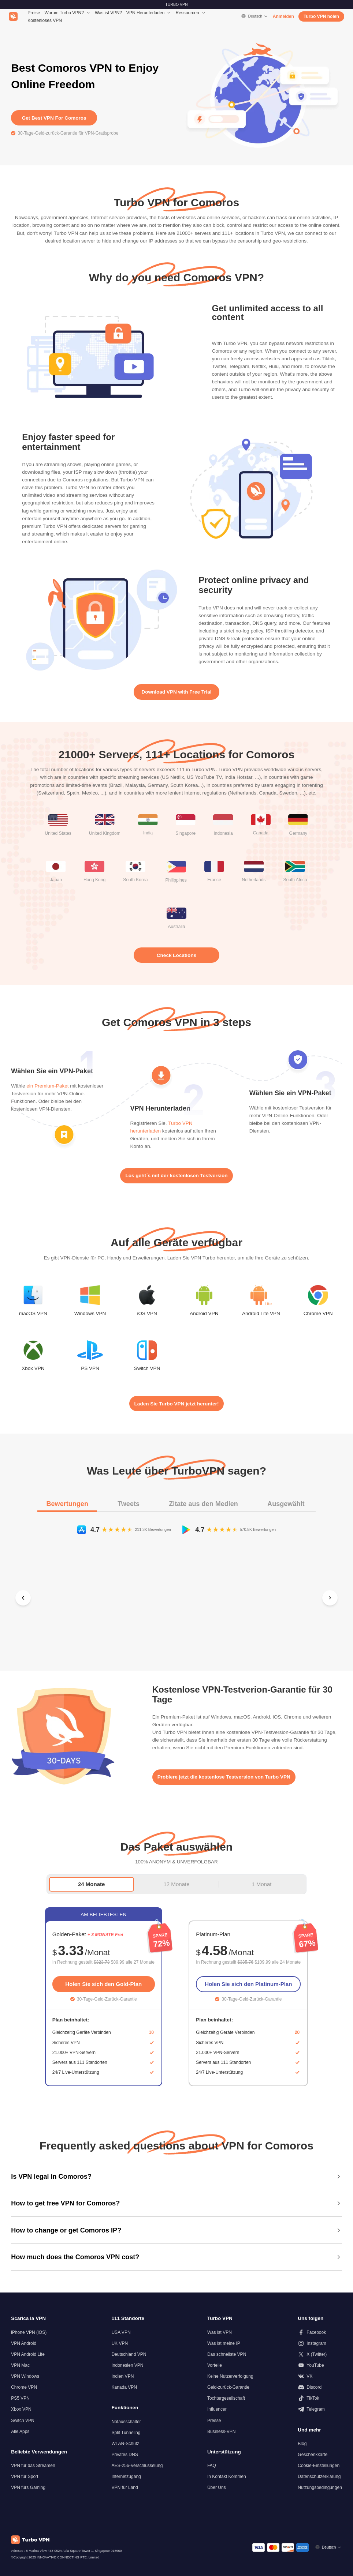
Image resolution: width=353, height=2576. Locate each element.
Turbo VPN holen (321, 16)
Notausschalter (126, 2421)
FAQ (211, 2465)
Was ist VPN (219, 2332)
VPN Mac (20, 2365)
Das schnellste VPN (226, 2354)
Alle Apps (20, 2431)
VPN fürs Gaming (28, 2487)
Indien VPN (122, 2376)
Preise (33, 12)
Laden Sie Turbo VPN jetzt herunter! (176, 1404)
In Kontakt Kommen (226, 2476)
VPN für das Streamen (33, 2465)
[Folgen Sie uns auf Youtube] (320, 2365)
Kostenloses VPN (44, 20)
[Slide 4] (199, 1652)
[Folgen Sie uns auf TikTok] (320, 2398)
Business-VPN (221, 2431)
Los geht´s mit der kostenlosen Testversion (176, 1175)
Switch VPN (22, 2420)
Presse (214, 2420)
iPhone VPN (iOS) (29, 2332)
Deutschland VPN (128, 2354)
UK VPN (119, 2343)
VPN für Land (124, 2487)
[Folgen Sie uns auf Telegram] (320, 2409)
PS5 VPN (20, 2398)
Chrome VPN (24, 2387)
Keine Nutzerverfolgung (230, 2376)
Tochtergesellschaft (226, 2398)
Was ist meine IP (223, 2343)
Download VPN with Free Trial (176, 692)
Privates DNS (124, 2454)
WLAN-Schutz (125, 2443)
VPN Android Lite (28, 2354)
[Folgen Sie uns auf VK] (320, 2376)
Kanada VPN (124, 2387)
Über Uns (216, 2487)
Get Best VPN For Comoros (54, 118)
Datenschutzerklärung (319, 2476)
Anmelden (283, 16)
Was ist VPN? (108, 12)
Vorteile (214, 2365)
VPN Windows (25, 2376)
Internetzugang (126, 2476)
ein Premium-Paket (47, 1086)
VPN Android (23, 2343)
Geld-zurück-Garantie (228, 2387)
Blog (302, 2443)
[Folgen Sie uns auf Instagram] (320, 2343)
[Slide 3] (187, 1652)
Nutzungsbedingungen (320, 2487)
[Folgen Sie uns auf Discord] (320, 2387)
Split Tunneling (125, 2432)
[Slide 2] (175, 1652)
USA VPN (120, 2332)
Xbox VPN (21, 2409)
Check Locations (176, 955)
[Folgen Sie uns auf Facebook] (320, 2332)
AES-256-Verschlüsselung (137, 2465)
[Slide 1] (158, 1652)
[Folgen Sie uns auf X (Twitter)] (320, 2354)
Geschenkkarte (312, 2454)
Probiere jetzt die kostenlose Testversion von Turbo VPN (223, 1777)
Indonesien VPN (127, 2365)
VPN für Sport (24, 2476)
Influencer (217, 2409)
